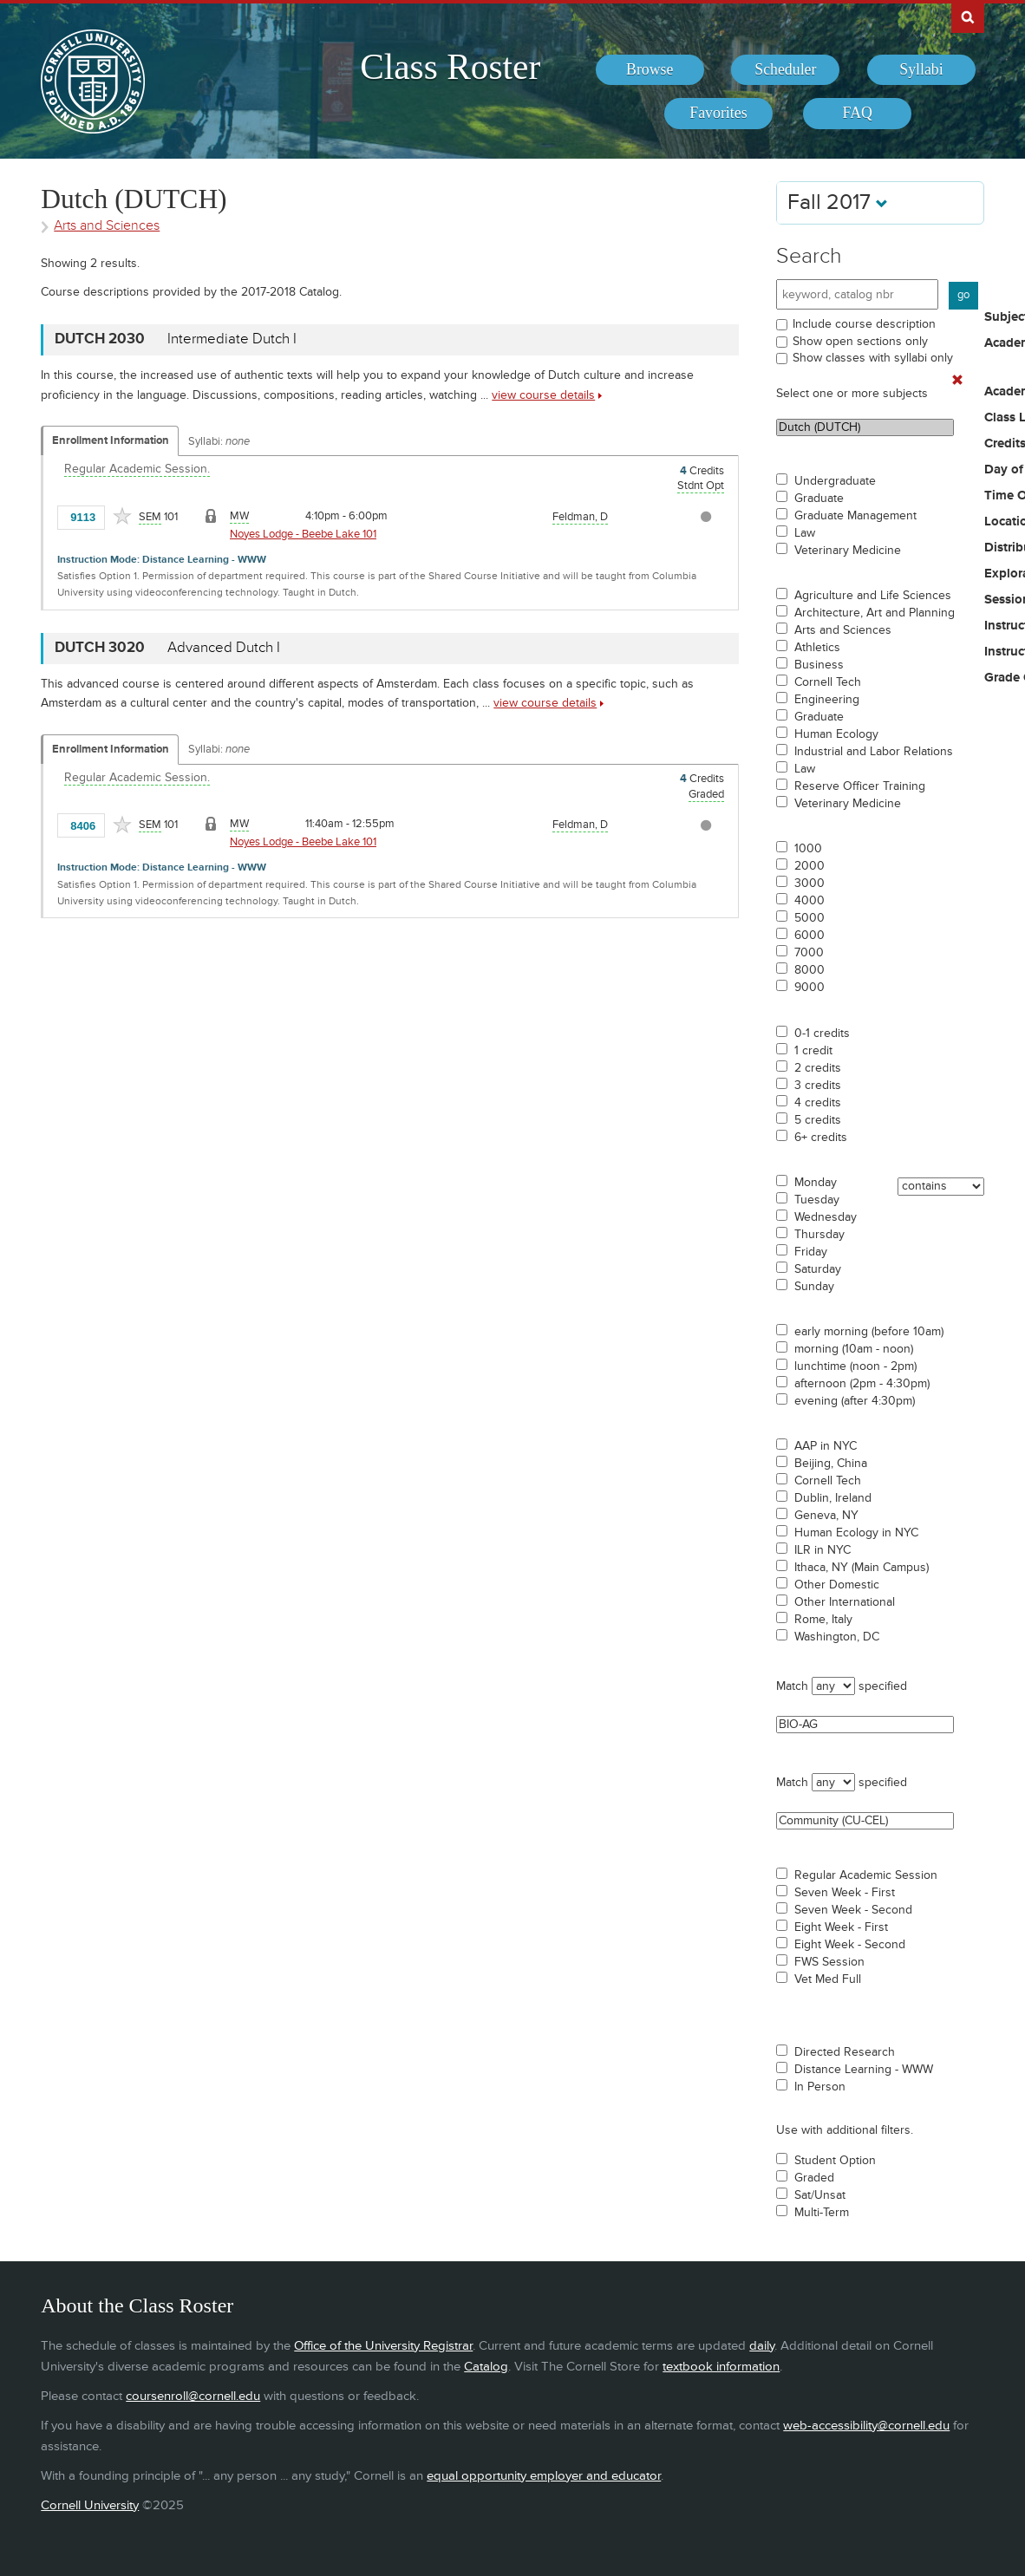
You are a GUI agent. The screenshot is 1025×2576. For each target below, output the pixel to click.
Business (819, 665)
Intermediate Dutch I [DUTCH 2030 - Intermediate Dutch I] (232, 339)
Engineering (826, 700)
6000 (809, 935)
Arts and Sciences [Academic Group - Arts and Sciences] (107, 226)
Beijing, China (830, 1464)
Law (804, 533)
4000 (809, 901)
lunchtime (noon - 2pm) (855, 1366)
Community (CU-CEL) (865, 1821)
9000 (809, 987)
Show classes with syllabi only (873, 357)
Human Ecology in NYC (856, 1533)
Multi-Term (821, 2213)
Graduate (819, 498)
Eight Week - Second (849, 1945)
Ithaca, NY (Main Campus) (861, 1568)
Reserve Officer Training (859, 786)
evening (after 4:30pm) (854, 1401)
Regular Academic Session (865, 1875)
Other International (844, 1602)
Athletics (817, 648)
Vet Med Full (827, 1979)
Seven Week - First (844, 1893)
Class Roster (450, 67)
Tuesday (816, 1200)
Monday (815, 1183)
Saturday (817, 1269)
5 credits (817, 1120)
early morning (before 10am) (868, 1332)
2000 (809, 866)
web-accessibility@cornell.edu (866, 2425)
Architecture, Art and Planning (874, 613)
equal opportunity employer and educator (544, 2476)
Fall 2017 (837, 202)
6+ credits (820, 1137)
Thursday (819, 1235)
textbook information (721, 2366)
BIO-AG (865, 1724)
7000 (809, 953)
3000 (809, 883)
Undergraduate (835, 481)
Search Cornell (967, 16)
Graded (814, 2178)
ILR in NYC (822, 1550)
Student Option (835, 2161)
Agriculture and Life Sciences (872, 596)
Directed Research (844, 2052)
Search (809, 256)
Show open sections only (860, 341)
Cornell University (90, 2505)
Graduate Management (855, 516)
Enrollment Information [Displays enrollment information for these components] (110, 440)
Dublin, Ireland (833, 1498)
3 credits (817, 1085)
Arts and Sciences (842, 630)
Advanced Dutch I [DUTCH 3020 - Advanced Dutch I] (223, 647)
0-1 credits (822, 1033)
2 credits (817, 1068)
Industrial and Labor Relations (873, 752)
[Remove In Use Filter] (957, 381)
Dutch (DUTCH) (865, 427)
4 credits (817, 1103)
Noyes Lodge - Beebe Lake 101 (303, 534)
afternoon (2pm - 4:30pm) (862, 1384)
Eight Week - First (841, 1927)
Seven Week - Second (853, 1910)
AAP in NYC (825, 1446)
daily (761, 2346)
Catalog (486, 2366)
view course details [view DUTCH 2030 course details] (543, 395)
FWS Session (829, 1962)
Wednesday (825, 1217)
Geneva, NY (826, 1516)
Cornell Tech (827, 682)
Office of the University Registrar (383, 2346)
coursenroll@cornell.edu (193, 2396)
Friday (810, 1252)
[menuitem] (650, 70)
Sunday (814, 1287)
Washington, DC (836, 1637)
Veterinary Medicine (847, 551)
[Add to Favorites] (122, 515)
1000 (808, 849)
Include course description (864, 323)
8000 (809, 970)
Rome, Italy (823, 1620)
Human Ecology (836, 734)
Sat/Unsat (819, 2195)
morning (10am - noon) (853, 1349)
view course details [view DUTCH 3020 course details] (545, 702)
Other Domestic (836, 1585)
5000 (809, 918)
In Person (819, 2087)
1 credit (813, 1051)
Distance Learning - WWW (863, 2070)
